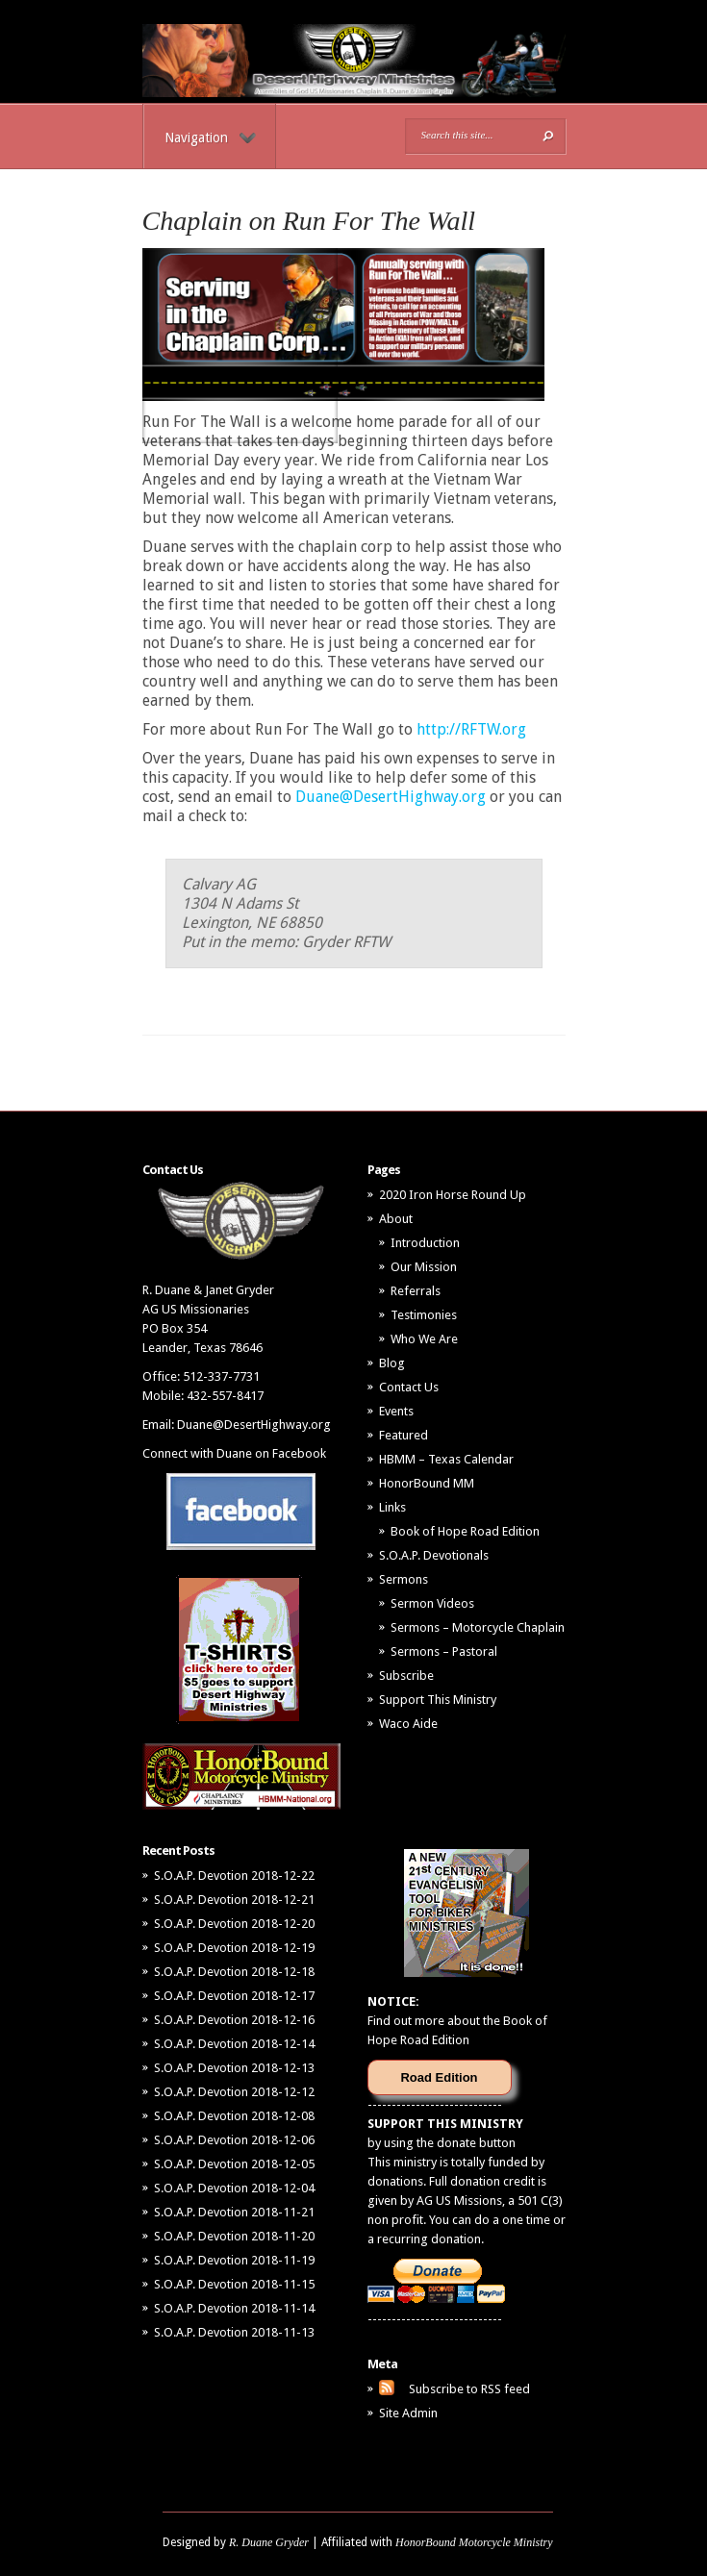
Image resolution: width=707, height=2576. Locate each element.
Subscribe (406, 1675)
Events (396, 1411)
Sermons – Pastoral (444, 1651)
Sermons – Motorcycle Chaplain (478, 1627)
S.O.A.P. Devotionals (434, 1555)
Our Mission (424, 1267)
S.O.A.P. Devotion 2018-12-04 (234, 2188)
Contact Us (409, 1387)
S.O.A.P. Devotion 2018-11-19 (234, 2260)
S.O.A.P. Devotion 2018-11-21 (234, 2212)
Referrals (416, 1291)
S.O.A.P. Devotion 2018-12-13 (234, 2068)
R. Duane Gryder (269, 2542)
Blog (392, 1363)
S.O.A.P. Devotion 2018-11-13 (234, 2332)
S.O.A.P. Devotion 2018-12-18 (234, 1971)
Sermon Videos (432, 1603)
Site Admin (408, 2413)
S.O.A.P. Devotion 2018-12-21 (234, 1899)
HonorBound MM (426, 1483)
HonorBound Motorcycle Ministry (474, 2542)
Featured (403, 1435)
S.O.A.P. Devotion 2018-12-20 (234, 1923)
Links (392, 1507)
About (396, 1219)
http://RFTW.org (471, 729)
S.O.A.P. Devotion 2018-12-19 (234, 1947)
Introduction (425, 1243)
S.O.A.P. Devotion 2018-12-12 (234, 2092)
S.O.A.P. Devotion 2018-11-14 (234, 2308)
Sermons (403, 1579)
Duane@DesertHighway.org (390, 797)
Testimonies (424, 1315)
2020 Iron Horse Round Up (452, 1195)
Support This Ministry (437, 1699)
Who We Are (424, 1339)
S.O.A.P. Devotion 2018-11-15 (234, 2284)
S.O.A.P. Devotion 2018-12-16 (234, 2020)
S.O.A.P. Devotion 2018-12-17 (234, 1995)
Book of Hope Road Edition (465, 1531)
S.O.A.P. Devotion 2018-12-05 (234, 2164)
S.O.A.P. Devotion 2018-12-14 (234, 2044)
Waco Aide (408, 1723)
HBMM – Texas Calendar (446, 1459)
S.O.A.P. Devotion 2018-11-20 (234, 2236)
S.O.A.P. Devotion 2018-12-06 (234, 2140)
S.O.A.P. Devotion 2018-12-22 (234, 1875)
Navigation (210, 137)
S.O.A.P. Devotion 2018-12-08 (234, 2116)
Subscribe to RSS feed (469, 2389)
